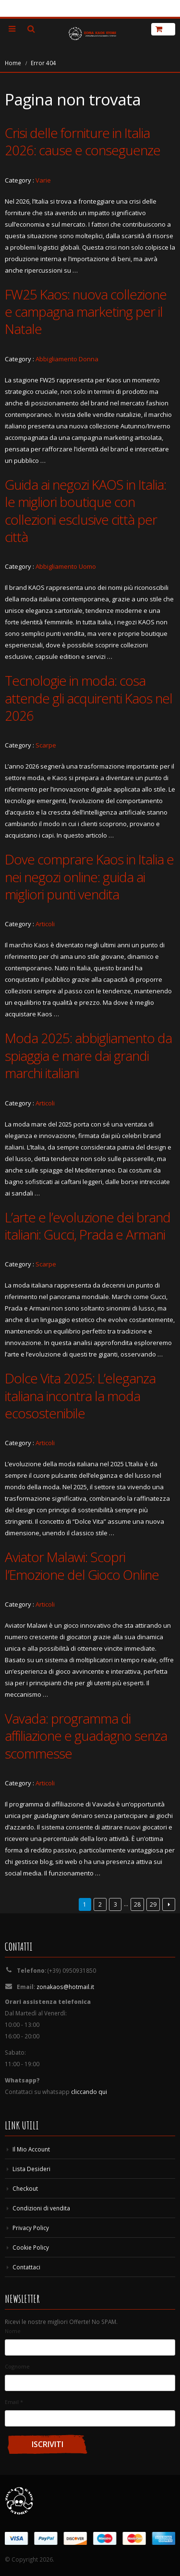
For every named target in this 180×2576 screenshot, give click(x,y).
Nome (13, 2330)
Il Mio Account (31, 2149)
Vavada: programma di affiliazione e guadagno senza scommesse (86, 1735)
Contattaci (26, 2267)
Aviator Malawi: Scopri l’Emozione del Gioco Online (82, 1565)
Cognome (17, 2366)
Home (13, 63)
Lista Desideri (31, 2169)
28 (137, 1904)
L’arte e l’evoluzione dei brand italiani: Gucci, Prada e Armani (87, 1225)
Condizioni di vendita (41, 2208)
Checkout (25, 2188)
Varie (43, 180)
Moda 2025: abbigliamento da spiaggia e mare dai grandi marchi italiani (88, 1055)
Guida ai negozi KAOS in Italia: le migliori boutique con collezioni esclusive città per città (85, 510)
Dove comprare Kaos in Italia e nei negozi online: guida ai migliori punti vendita (89, 876)
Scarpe (46, 745)
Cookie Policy (30, 2247)
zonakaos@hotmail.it (65, 1986)
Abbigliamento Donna (67, 359)
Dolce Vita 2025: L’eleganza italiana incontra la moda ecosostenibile (80, 1395)
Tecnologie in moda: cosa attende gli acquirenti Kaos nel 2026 (88, 697)
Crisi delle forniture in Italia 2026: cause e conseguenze (82, 141)
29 (153, 1904)
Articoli (45, 924)
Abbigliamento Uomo (66, 566)
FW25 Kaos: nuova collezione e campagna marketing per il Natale (86, 311)
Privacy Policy (30, 2227)
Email (14, 2401)
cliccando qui (89, 2091)
